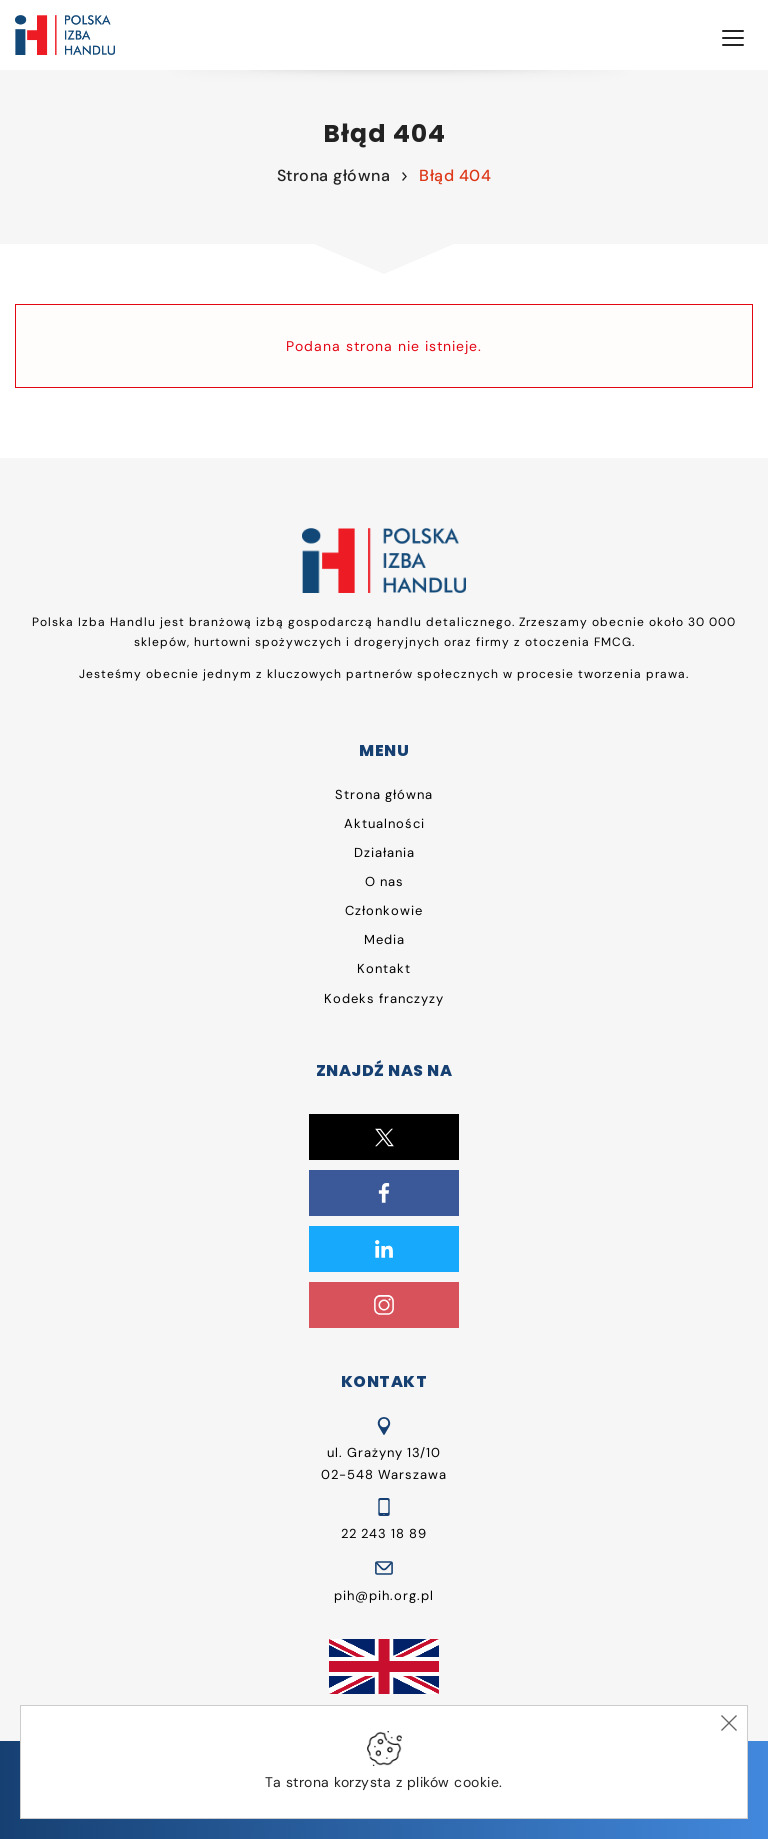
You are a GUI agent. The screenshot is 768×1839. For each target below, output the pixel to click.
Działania (384, 852)
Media (384, 939)
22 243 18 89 (384, 1533)
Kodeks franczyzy (384, 998)
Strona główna (334, 175)
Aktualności (384, 823)
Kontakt (384, 968)
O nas (384, 881)
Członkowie (384, 910)
